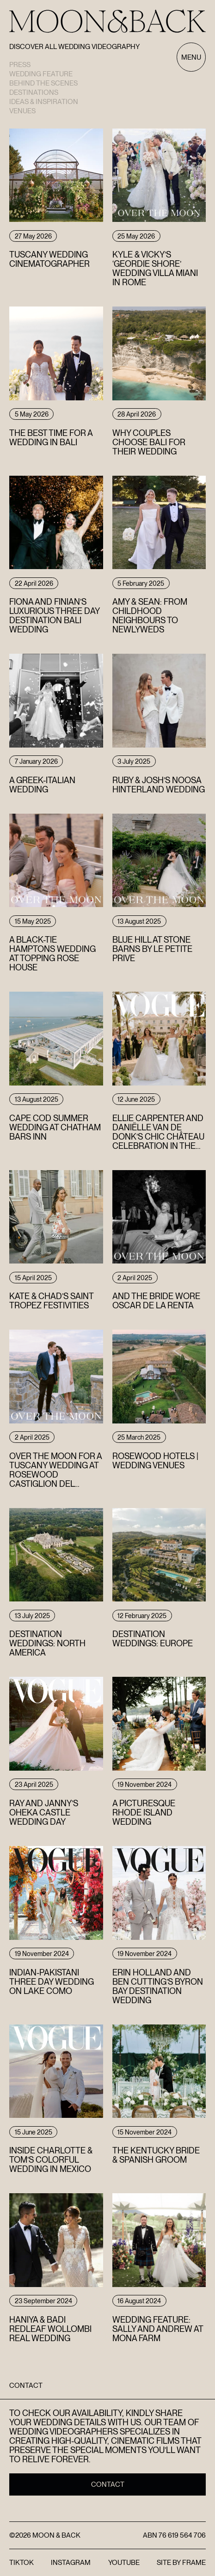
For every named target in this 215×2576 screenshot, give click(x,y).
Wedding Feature (41, 74)
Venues (22, 111)
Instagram (71, 2562)
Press (20, 65)
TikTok (21, 2562)
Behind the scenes (43, 83)
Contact (107, 2484)
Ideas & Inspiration (43, 102)
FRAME (194, 2562)
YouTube (124, 2562)
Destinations (33, 92)
